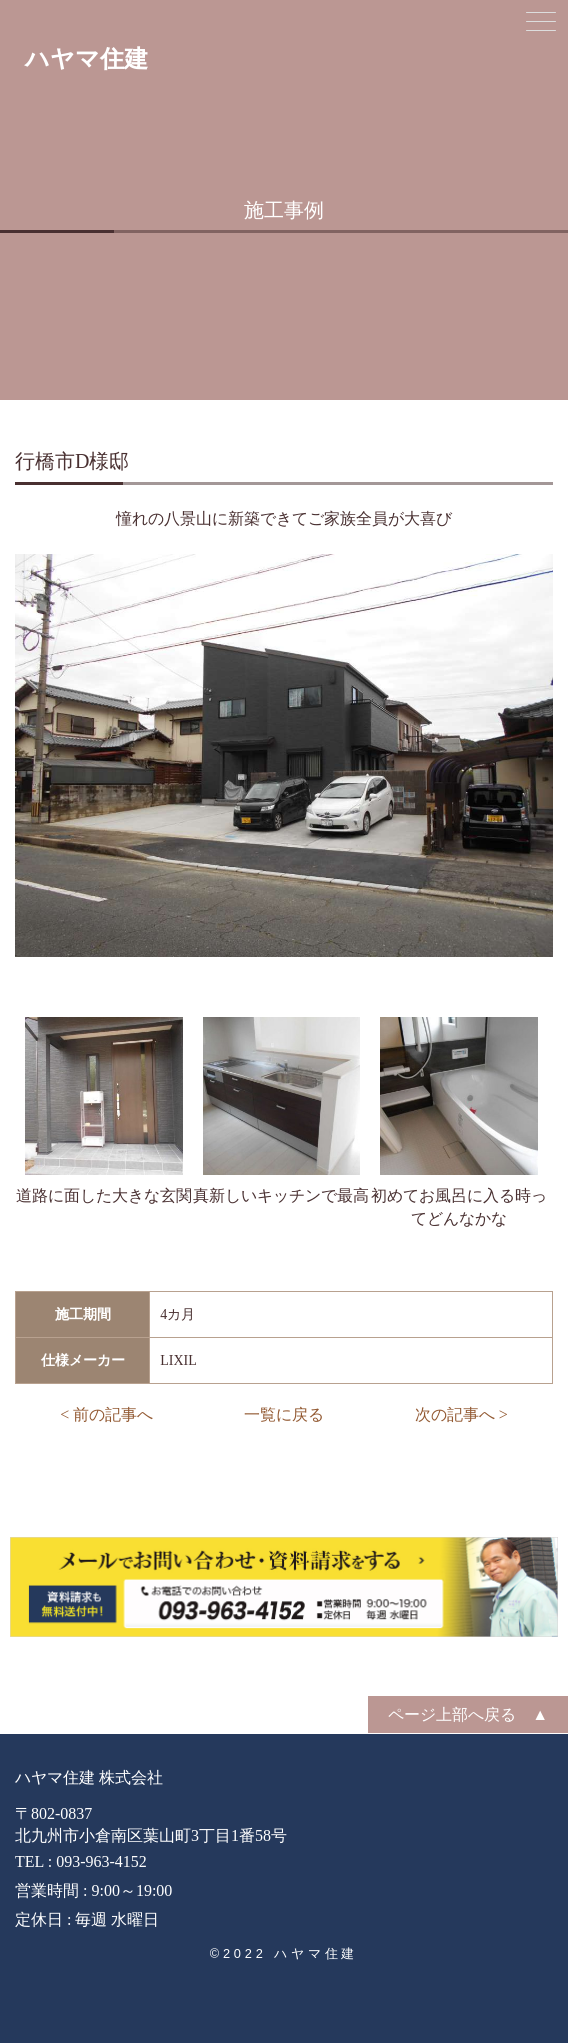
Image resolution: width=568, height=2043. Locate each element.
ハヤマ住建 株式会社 (89, 1777)
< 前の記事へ (106, 1414)
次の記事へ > (461, 1414)
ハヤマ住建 (86, 59)
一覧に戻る (284, 1414)
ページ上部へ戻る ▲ (468, 1714)
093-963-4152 (101, 1861)
